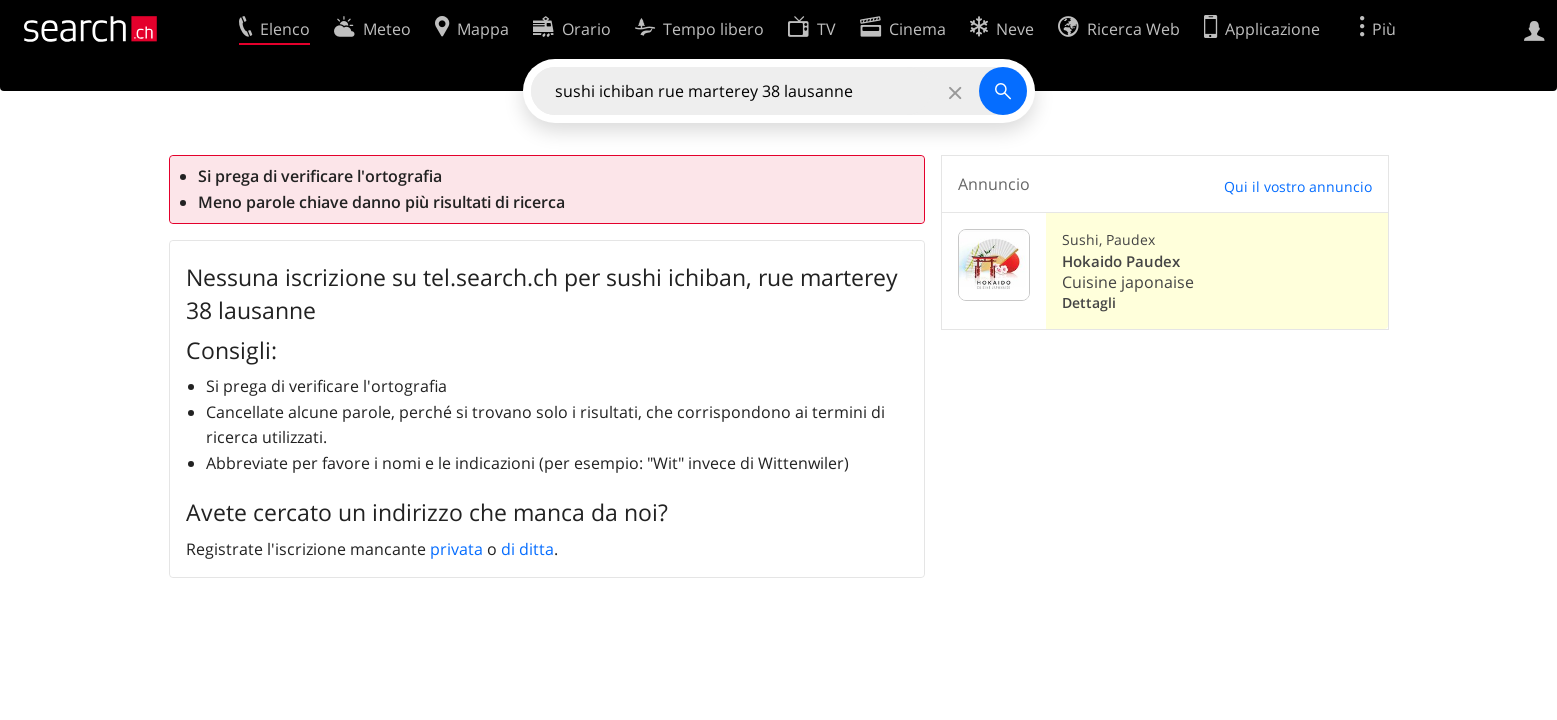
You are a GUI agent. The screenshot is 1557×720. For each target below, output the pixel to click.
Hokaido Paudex (1121, 261)
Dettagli (1089, 302)
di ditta (527, 549)
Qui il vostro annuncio (1298, 186)
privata (456, 549)
